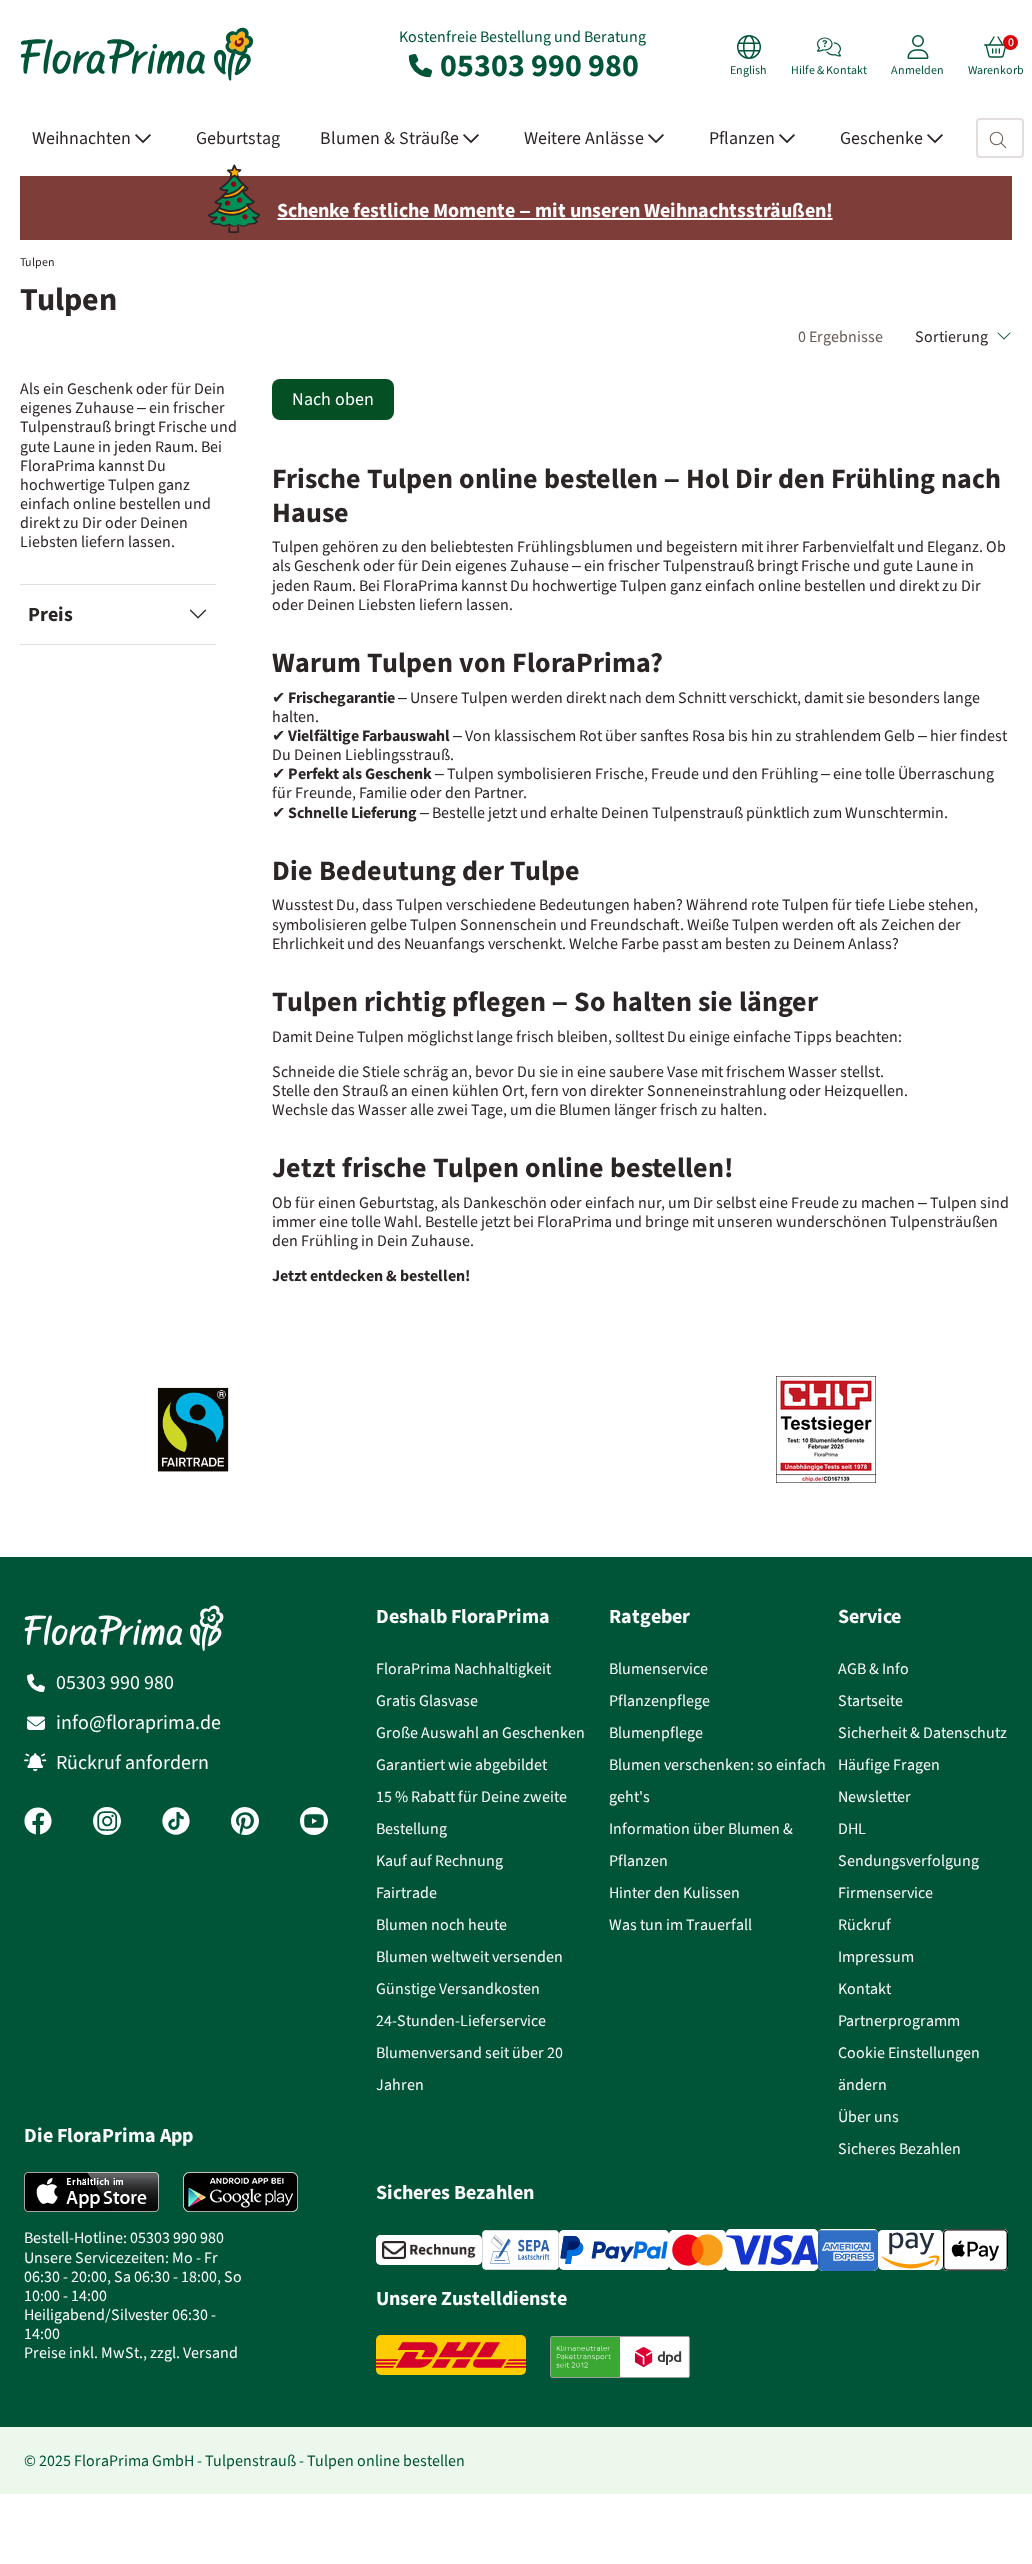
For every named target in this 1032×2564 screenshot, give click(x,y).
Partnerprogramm (899, 2020)
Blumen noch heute (441, 1924)
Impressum (876, 1956)
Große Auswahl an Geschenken (480, 1732)
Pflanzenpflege (659, 1700)
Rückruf (864, 1924)
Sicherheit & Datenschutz (922, 1732)
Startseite (870, 1700)
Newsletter (874, 1796)
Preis (50, 614)
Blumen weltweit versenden (469, 1956)
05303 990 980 (522, 65)
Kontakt (864, 1988)
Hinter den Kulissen (674, 1892)
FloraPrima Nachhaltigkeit (463, 1668)
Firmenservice (885, 1892)
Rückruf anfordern (132, 1762)
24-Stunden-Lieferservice (461, 2020)
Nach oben (333, 399)
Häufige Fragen (889, 1764)
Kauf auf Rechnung (439, 1860)
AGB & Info (873, 1668)
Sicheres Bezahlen (899, 2148)
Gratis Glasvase (427, 1700)
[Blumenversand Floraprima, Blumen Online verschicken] (137, 78)
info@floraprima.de (138, 1722)
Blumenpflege (656, 1732)
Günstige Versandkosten (458, 1988)
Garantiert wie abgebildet (461, 1764)
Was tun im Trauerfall (680, 1924)
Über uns (868, 2116)
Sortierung (963, 336)
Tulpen (37, 262)
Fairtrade (406, 1892)
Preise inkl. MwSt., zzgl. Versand (131, 2352)
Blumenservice (658, 1668)
